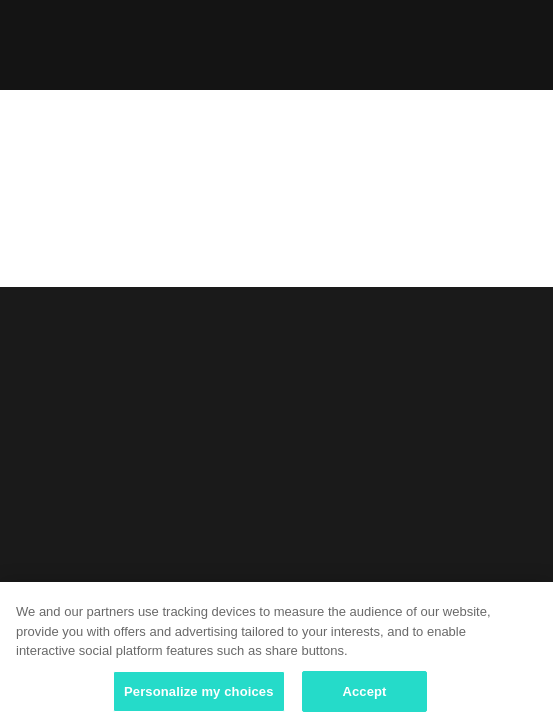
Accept (364, 696)
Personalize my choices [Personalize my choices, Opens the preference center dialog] (199, 696)
